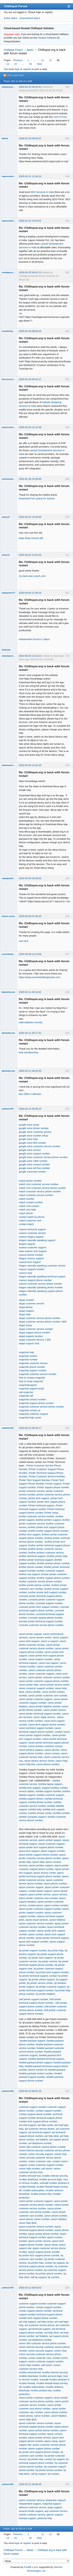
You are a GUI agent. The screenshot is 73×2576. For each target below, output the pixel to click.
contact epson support (40, 1891)
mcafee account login (50, 2179)
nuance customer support (32, 1247)
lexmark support (27, 2518)
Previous (18, 60)
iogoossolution (8, 176)
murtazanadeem (8, 479)
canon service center (40, 1637)
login (17, 69)
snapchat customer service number (38, 1374)
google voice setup (29, 1124)
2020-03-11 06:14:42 (30, 992)
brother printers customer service (46, 1552)
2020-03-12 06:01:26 (30, 2091)
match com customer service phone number (42, 1188)
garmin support (55, 2514)
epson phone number (55, 1883)
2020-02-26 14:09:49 (30, 479)
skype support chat (29, 1343)
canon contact (52, 1753)
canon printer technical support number (40, 1713)
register (27, 69)
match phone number (30, 1180)
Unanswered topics (29, 18)
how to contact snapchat (32, 1377)
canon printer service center (54, 1684)
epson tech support (29, 1851)
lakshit (5, 138)
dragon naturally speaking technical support (42, 1276)
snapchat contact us (29, 1410)
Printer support (53, 1483)
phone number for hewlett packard (46, 2069)
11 (42, 60)
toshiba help (34, 1809)
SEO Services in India (42, 192)
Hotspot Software (47, 37)
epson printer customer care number (38, 1898)
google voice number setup (33, 1135)
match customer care (30, 1220)
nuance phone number (31, 1255)
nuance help (25, 1273)
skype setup (25, 1325)
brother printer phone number (34, 1585)
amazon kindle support (31, 2511)
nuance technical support (32, 1229)
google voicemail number (32, 1171)
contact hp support (55, 2262)
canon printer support (30, 1634)
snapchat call (26, 1395)
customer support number (32, 2107)
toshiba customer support (50, 1795)
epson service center (44, 1872)
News (30, 49)
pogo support (55, 2507)
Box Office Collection (30, 1094)
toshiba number (61, 1813)
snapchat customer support (33, 1414)
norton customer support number (45, 2165)
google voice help (28, 1139)
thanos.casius (8, 916)
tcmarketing (7, 331)
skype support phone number (34, 1332)
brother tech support (30, 1534)
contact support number (49, 2110)
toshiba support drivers (31, 1798)
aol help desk (51, 2136)
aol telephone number (39, 2143)
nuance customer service (32, 1233)
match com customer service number (39, 1184)
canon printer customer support (35, 1699)
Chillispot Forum (15, 6)
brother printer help (57, 1556)
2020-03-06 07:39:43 (30, 916)
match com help (27, 1209)
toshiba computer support (32, 1816)
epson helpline (57, 1919)
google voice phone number (34, 1128)
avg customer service (56, 2511)
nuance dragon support (31, 1236)
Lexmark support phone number (45, 1617)
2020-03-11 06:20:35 (30, 1071)
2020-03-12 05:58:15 (30, 1108)
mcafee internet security (55, 2175)
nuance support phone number (35, 1280)
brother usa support (29, 1574)
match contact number (31, 1202)
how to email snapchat (31, 1381)
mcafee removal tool (30, 2175)
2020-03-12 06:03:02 (30, 2287)
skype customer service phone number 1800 (42, 1321)
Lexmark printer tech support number (38, 1607)
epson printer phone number (43, 2233)
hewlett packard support (32, 2040)
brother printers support (48, 1520)
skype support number (31, 1336)
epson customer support (51, 1843)
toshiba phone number (40, 1802)
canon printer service (54, 1710)
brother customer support (50, 1570)
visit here (24, 941)
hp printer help (55, 1950)
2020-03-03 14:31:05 (30, 765)
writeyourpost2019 (8, 87)
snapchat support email (31, 1388)
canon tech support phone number (46, 1724)
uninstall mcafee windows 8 (54, 2183)
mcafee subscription (33, 2190)
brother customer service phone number (40, 1581)
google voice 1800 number (33, 1161)
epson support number (53, 1851)
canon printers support (31, 1750)
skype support (26, 1311)
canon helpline (58, 2219)
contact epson (35, 1905)
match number (26, 1199)
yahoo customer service (31, 2500)
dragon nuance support (31, 1258)
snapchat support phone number (36, 1403)
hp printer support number (33, 1950)
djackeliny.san (8, 992)
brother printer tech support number (47, 1592)
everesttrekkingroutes (8, 954)
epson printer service (39, 2241)
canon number (33, 1691)
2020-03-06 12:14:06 (30, 954)
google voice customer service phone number (43, 1157)
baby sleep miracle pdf (31, 538)
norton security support (40, 2154)
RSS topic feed (15, 75)
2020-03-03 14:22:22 (30, 656)
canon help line (27, 1764)
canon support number (40, 1659)
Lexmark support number (49, 1603)
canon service (51, 1750)
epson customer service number (36, 1923)
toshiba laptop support (50, 1784)
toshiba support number (48, 1791)
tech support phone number (43, 2121)
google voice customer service (35, 1132)
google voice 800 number (32, 1142)
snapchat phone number (32, 1367)
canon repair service (44, 1717)
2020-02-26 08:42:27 (30, 379)
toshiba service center (40, 1813)
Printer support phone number (53, 1487)
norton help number (29, 2168)
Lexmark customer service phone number (41, 1625)
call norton (46, 2168)
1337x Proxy (60, 117)
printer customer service (32, 1491)
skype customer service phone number (39, 1318)
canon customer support (41, 1673)
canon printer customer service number (49, 1677)
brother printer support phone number (48, 1530)
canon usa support (48, 1663)
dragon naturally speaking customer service (42, 1265)
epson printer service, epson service (47, 1894)
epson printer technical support (52, 1938)
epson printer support (50, 1840)
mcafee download (28, 2179)
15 (15, 64)
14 (7, 64)
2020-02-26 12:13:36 (30, 427)
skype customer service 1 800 (35, 1339)
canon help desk (27, 2223)
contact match (26, 1224)
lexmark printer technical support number (41, 1621)
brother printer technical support (36, 1559)
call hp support (38, 2277)
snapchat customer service (33, 1363)
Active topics (10, 18)
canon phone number (47, 1764)
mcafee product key (41, 2194)
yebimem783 (7, 1109)
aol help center (45, 2125)
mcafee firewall (27, 2186)
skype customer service (31, 1303)
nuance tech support (30, 1262)
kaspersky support (55, 2500)
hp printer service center (40, 1983)
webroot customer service (32, 2507)
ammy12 (6, 517)
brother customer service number (36, 1516)
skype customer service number (36, 1329)
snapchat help (26, 1352)
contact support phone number (35, 2114)
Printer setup (51, 1512)
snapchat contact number (32, 1399)
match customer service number (36, 1195)
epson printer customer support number (40, 1909)
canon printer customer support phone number (43, 1681)
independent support (30, 2503)
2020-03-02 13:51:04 (30, 555)
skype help (24, 1314)
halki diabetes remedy (30, 1022)
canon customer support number (36, 1688)
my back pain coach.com (32, 576)
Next (39, 64)
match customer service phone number (40, 1191)
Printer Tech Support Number (34, 1480)
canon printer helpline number (45, 1706)
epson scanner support (31, 1887)
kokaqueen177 (8, 593)
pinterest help (44, 2518)
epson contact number (56, 1905)
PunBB (27, 2567)
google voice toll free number (34, 1168)
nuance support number (31, 1269)
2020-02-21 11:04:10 (30, 176)
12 (50, 60)
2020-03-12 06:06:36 (30, 2484)
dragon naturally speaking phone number (41, 1287)
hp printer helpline (45, 1994)
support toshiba (50, 1787)
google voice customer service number (39, 1146)
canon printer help (28, 1684)
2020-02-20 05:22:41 (30, 87)
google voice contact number (34, 1164)
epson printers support (41, 1865)
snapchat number (28, 1359)
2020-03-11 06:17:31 (30, 1033)
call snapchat (26, 1392)
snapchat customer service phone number (41, 1406)
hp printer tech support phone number (39, 2255)
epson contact (35, 1934)
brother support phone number (53, 1578)
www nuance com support (33, 1251)
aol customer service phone (39, 2128)
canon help (61, 1760)
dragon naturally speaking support (37, 1240)
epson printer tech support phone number (41, 1847)
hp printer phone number (49, 2273)
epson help (38, 1862)
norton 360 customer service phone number (42, 2147)
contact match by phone (32, 1217)
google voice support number (34, 1153)
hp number (53, 2277)
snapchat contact (28, 1356)
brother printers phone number (53, 1563)
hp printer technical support (33, 1975)
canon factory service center (39, 1760)
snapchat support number (32, 1370)
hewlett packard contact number (36, 2073)
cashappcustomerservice (8, 272)
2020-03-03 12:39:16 (30, 592)
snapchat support (51, 2503)
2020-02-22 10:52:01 (30, 220)
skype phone (26, 1307)
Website (6, 649)
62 (30, 64)
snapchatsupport (28, 1385)
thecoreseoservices (8, 379)
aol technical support (39, 2132)
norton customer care (39, 2161)
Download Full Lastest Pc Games (37, 498)
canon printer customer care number (47, 1695)
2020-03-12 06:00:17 (30, 1428)
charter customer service (32, 2514)
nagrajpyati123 (8, 878)
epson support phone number (44, 2252)
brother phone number (31, 1567)
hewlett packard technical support (46, 2059)
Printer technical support (41, 1505)
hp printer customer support (50, 1986)
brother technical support (32, 1556)
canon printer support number (34, 1735)
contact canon (62, 1731)
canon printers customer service (45, 1746)
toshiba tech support (30, 1787)
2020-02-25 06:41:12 (30, 272)
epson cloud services (37, 1919)
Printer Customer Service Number (47, 1476)
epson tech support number (33, 1941)
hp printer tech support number (52, 1972)
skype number (26, 1300)
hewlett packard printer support (35, 2062)
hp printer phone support (41, 1979)
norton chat (60, 2154)
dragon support (27, 1244)
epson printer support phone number (38, 1854)
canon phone (26, 2219)
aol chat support (27, 2125)
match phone (26, 1213)
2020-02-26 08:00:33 (30, 331)
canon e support (49, 1641)
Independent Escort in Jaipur (34, 639)
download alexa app (8, 656)
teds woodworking (28, 1052)
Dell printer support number (33, 1999)
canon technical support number (36, 1728)
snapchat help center (30, 1417)
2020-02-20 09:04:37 (30, 138)
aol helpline (42, 2139)
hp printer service (48, 1961)
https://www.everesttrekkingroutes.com (39, 977)
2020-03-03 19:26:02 (30, 878)
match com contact (29, 1206)
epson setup (51, 2244)
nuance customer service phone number (40, 1283)
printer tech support (38, 1498)
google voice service (30, 1150)
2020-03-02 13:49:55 (30, 517)
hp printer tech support (40, 1957)
